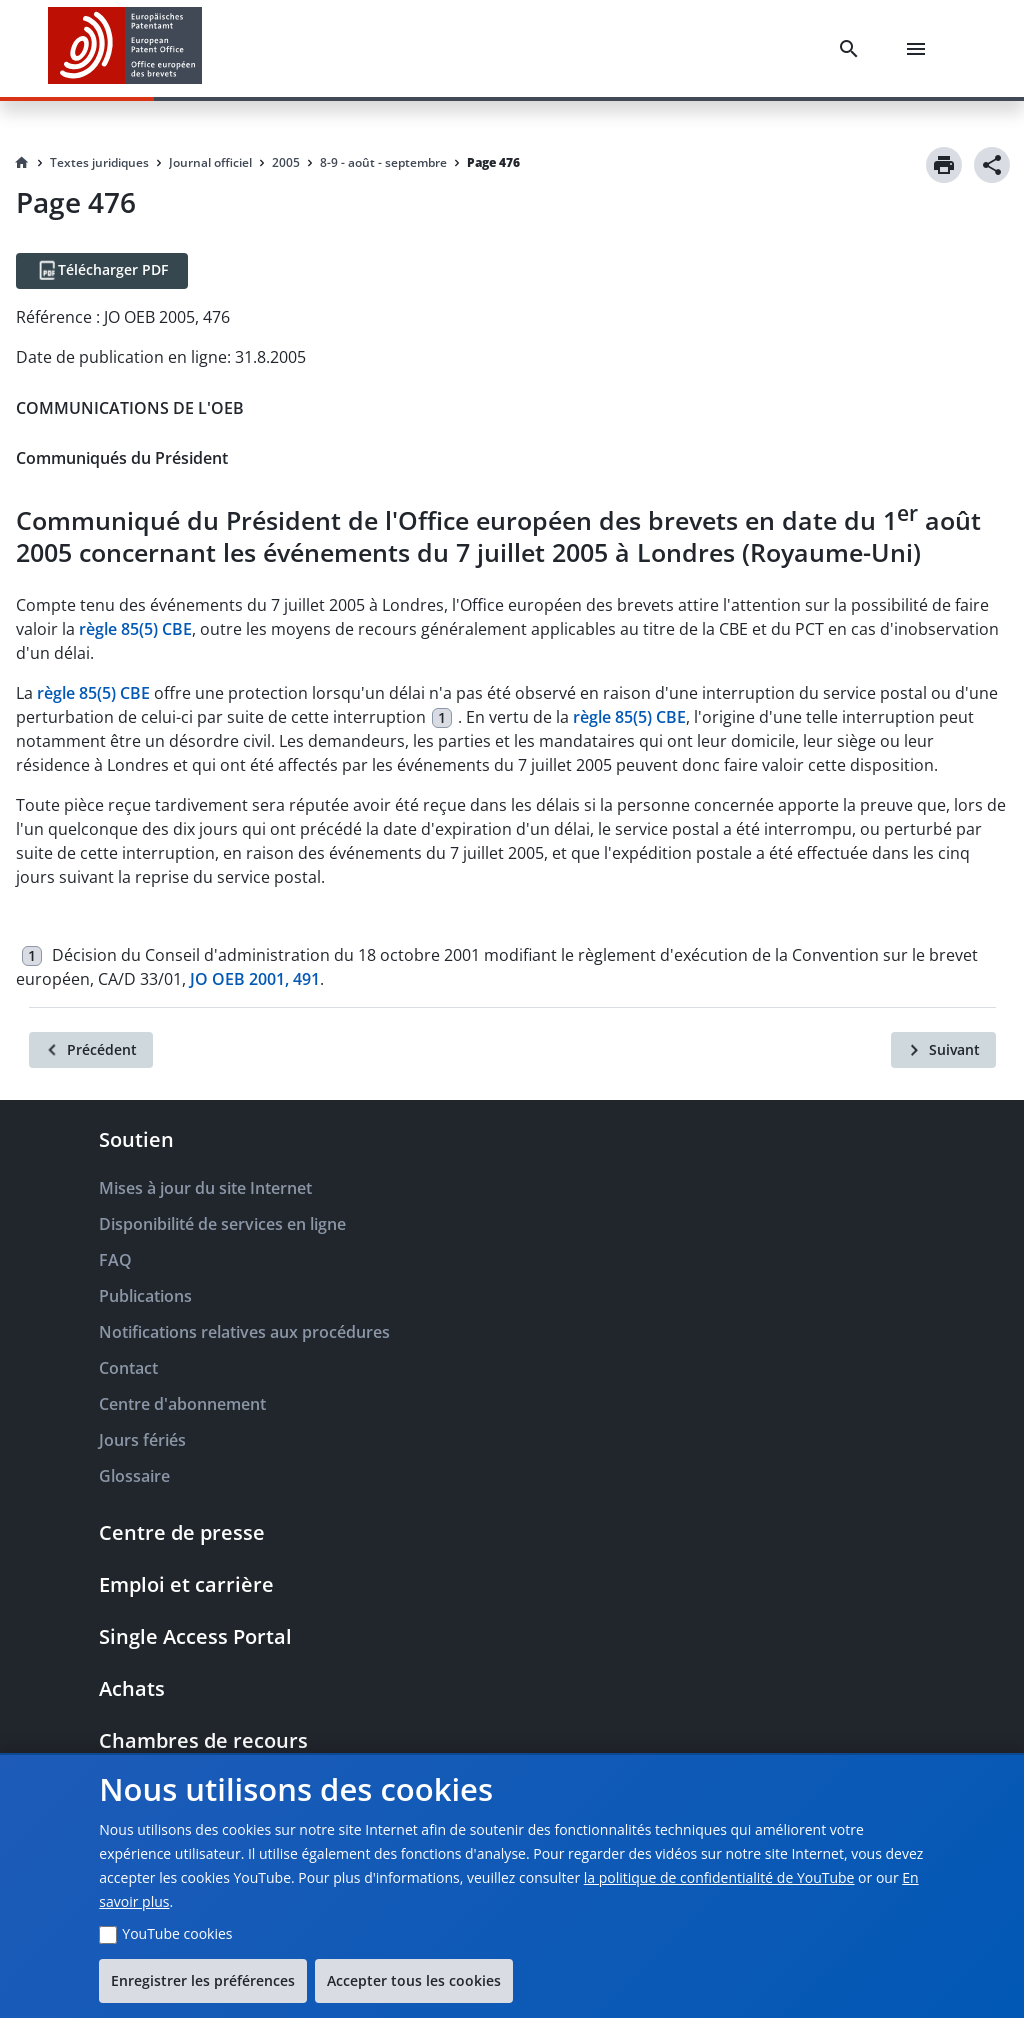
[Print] (944, 165)
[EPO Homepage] (125, 48)
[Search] (853, 49)
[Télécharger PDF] (102, 271)
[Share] (992, 165)
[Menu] (920, 49)
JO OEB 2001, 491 (255, 979)
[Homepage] (22, 163)
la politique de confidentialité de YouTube (719, 1877)
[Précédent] (91, 1050)
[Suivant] (943, 1050)
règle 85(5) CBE (135, 629)
